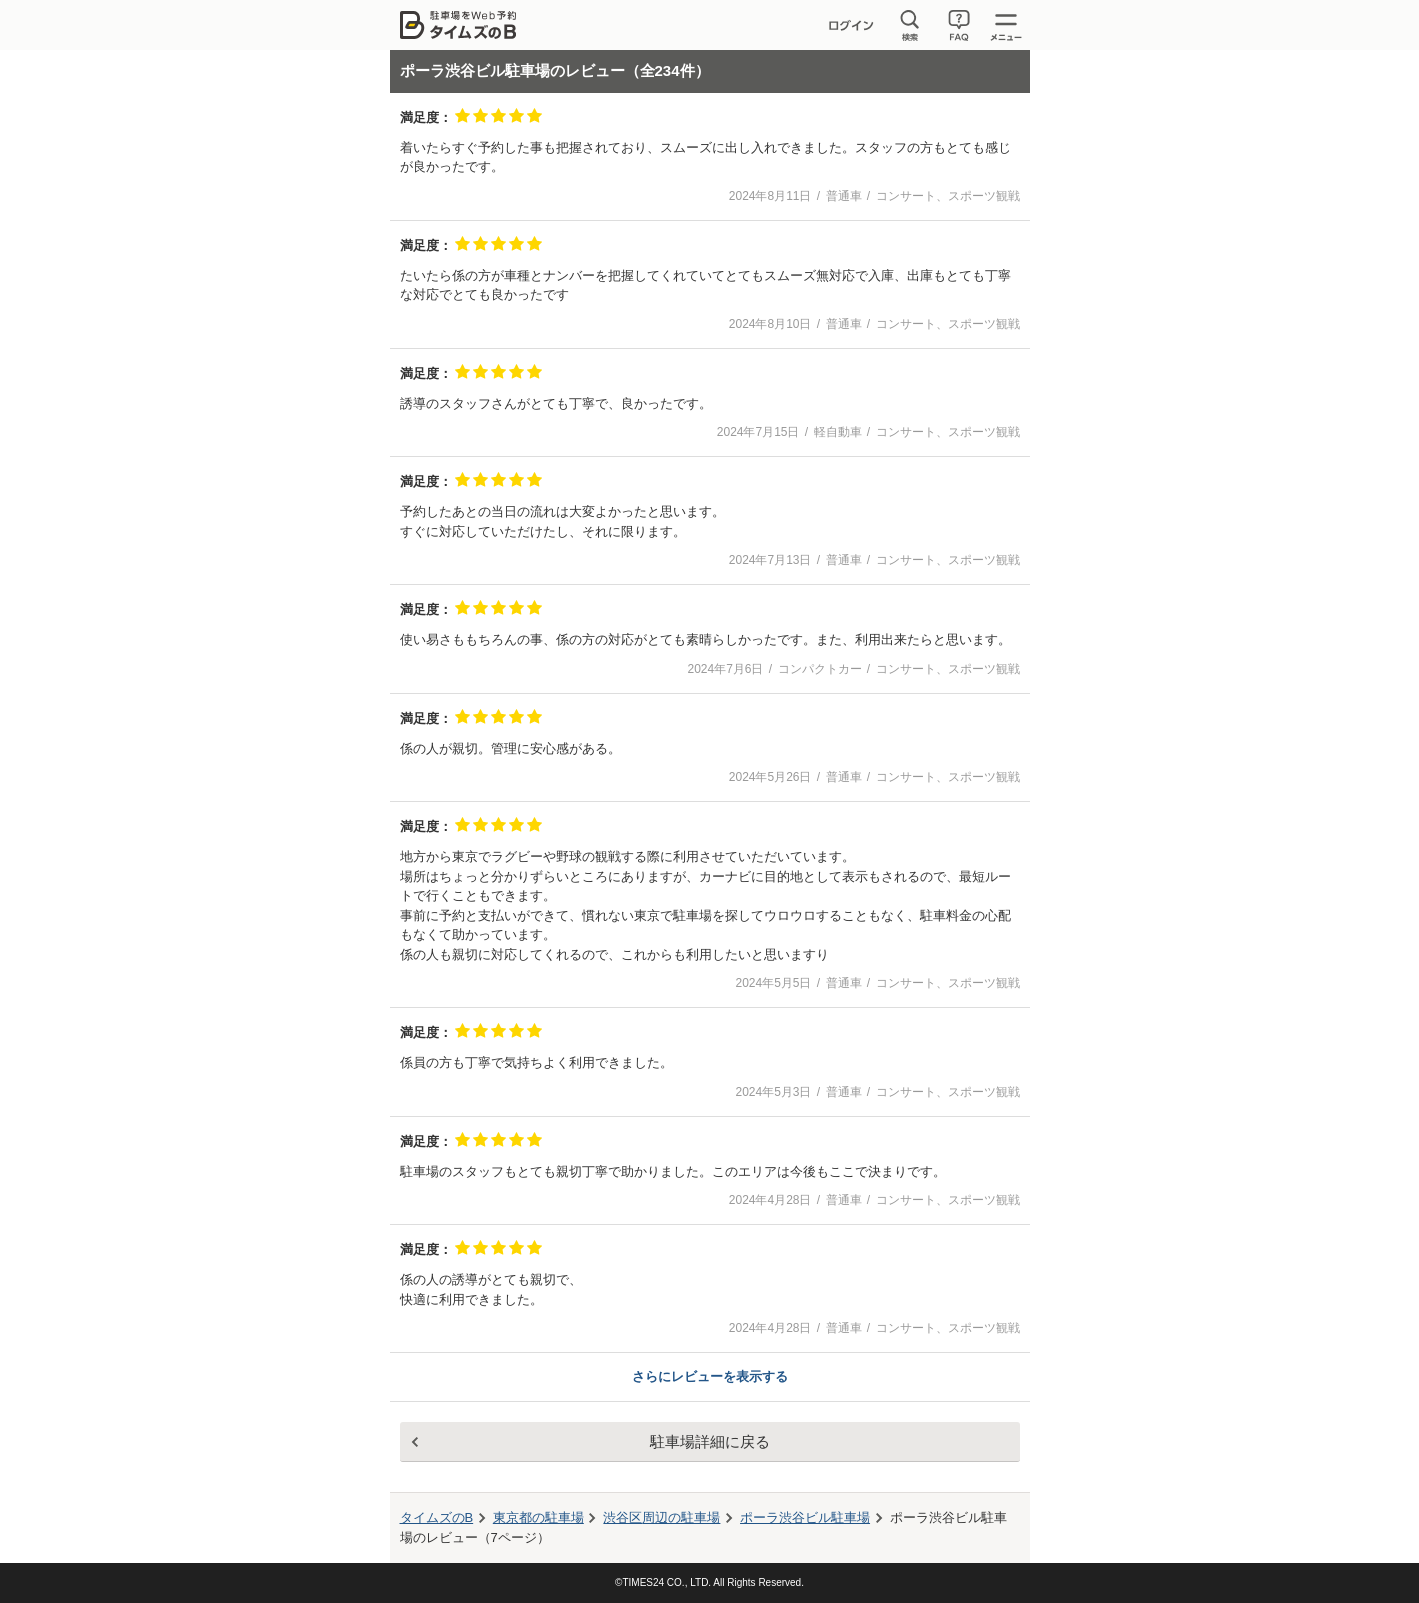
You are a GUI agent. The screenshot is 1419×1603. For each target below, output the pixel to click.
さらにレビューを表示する (710, 1376)
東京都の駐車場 (538, 1517)
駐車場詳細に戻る (710, 1441)
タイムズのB (437, 1517)
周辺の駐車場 (661, 1517)
